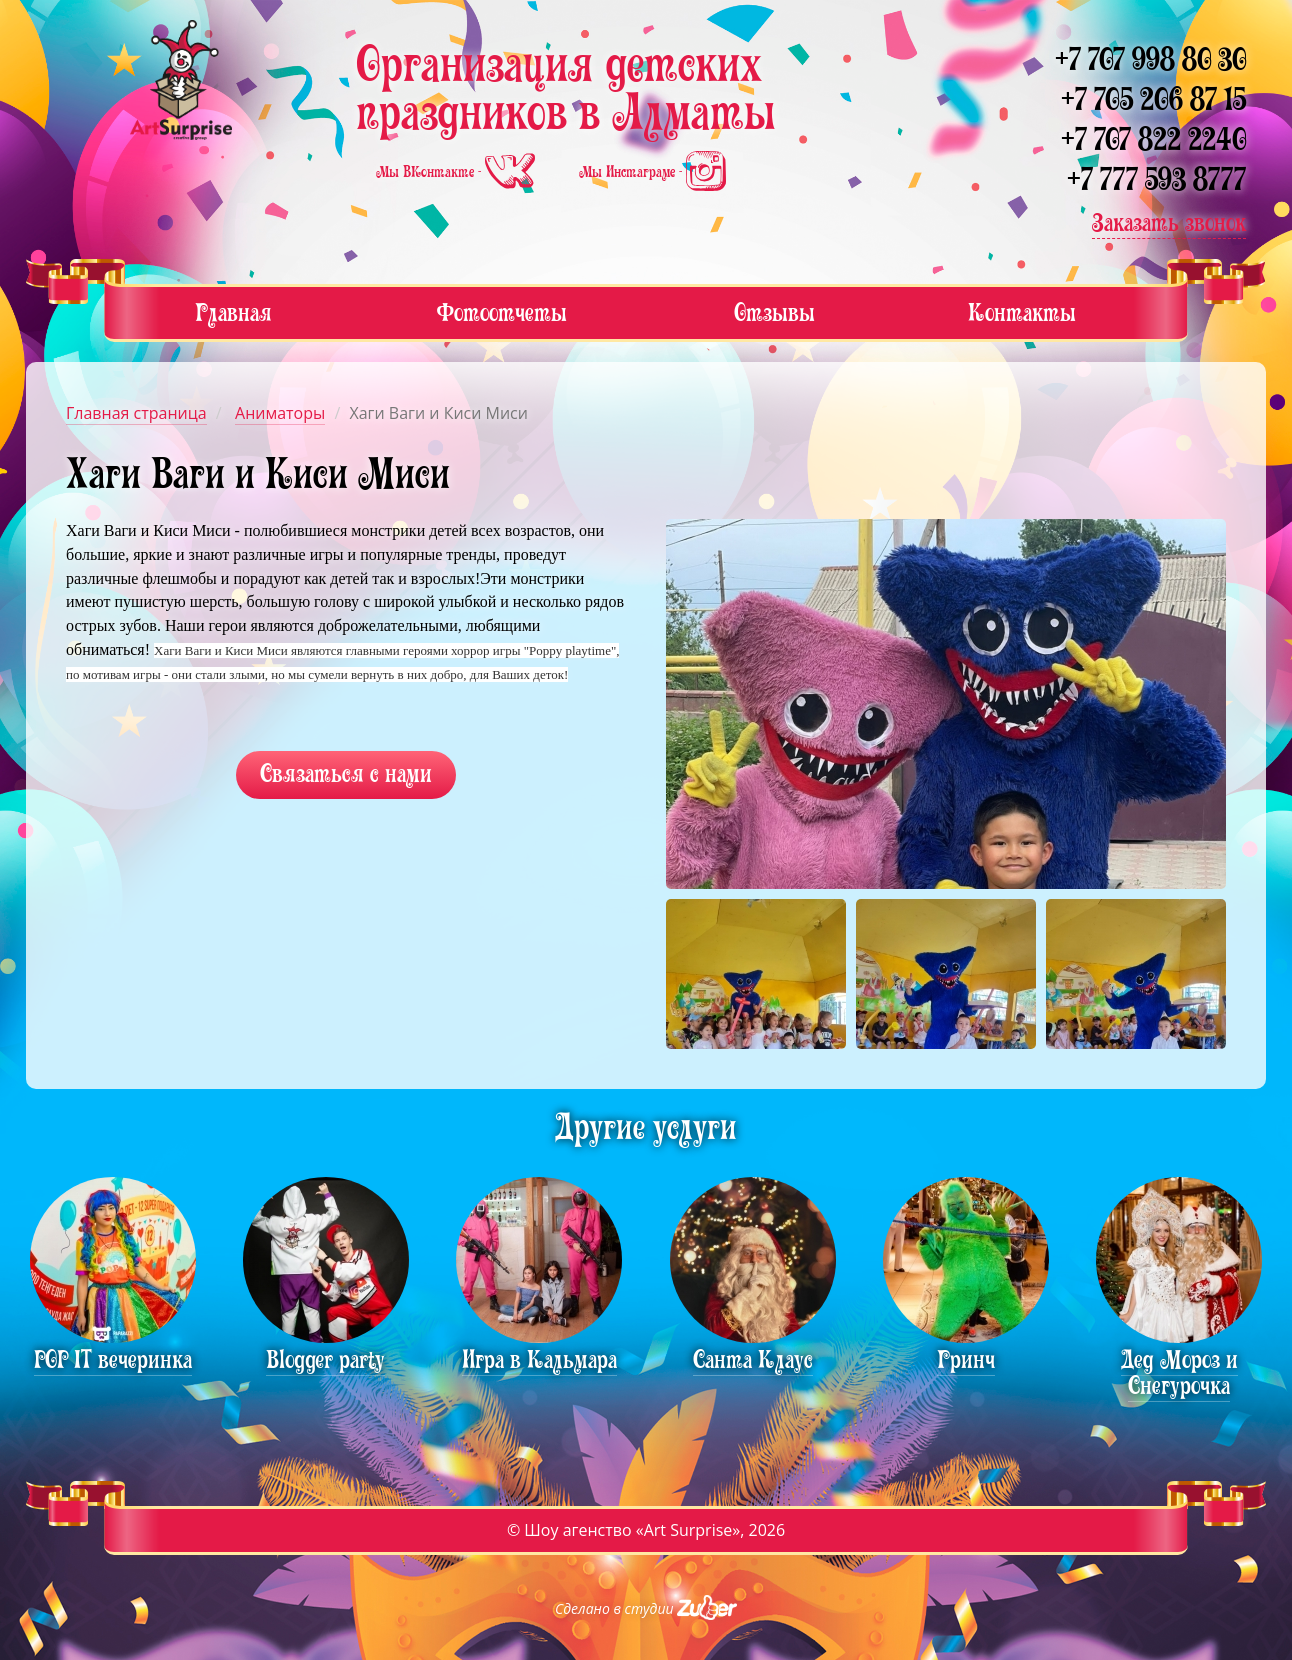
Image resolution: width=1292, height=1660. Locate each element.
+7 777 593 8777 (1156, 179)
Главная (233, 312)
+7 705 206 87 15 (1153, 99)
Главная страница (136, 413)
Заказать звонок (1169, 222)
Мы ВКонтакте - (457, 172)
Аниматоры (280, 413)
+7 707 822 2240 (1153, 139)
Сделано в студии (646, 1608)
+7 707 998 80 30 (1150, 59)
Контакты (1022, 312)
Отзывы (774, 312)
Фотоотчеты (502, 312)
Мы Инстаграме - (652, 172)
